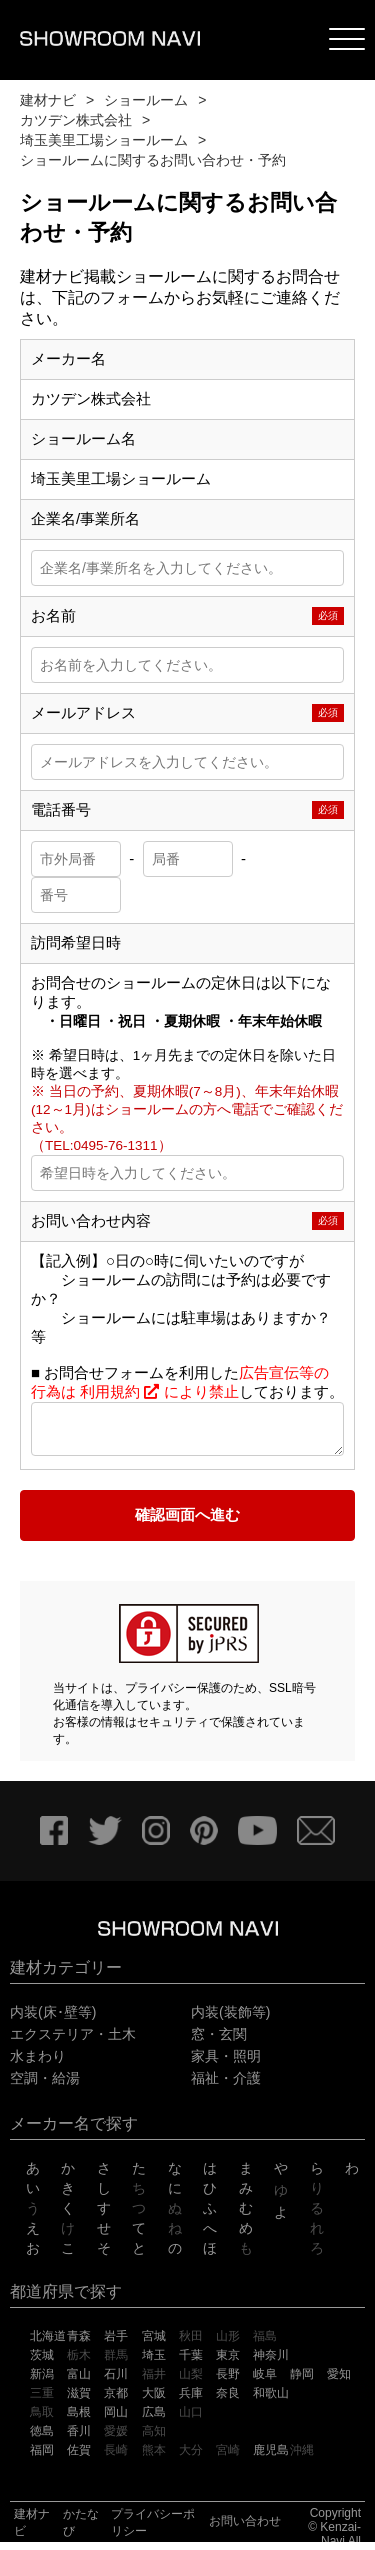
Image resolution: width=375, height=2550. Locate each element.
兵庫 (191, 2401)
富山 (79, 2382)
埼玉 (154, 2363)
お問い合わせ (245, 2529)
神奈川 (271, 2363)
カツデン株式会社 (76, 120)
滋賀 (79, 2401)
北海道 (48, 2344)
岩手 (116, 2344)
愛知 (339, 2382)
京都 (116, 2401)
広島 (154, 2420)
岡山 (116, 2420)
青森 (79, 2344)
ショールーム (146, 100)
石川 (116, 2382)
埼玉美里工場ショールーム (104, 140)
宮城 (154, 2344)
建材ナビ (48, 100)
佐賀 (79, 2458)
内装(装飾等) (230, 2020)
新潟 (42, 2382)
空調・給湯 (45, 2086)
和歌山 (271, 2401)
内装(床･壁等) (53, 2020)
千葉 (191, 2363)
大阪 (154, 2401)
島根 (79, 2420)
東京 (228, 2363)
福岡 (42, 2458)
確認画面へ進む (187, 1522)
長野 (228, 2382)
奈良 (228, 2401)
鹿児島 (271, 2458)
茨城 (42, 2363)
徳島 (42, 2439)
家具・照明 (226, 2064)
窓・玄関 (219, 2042)
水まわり (38, 2064)
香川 (79, 2439)
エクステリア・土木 (73, 2042)
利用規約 (120, 1391)
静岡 (302, 2382)
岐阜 (265, 2382)
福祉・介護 (226, 2086)
